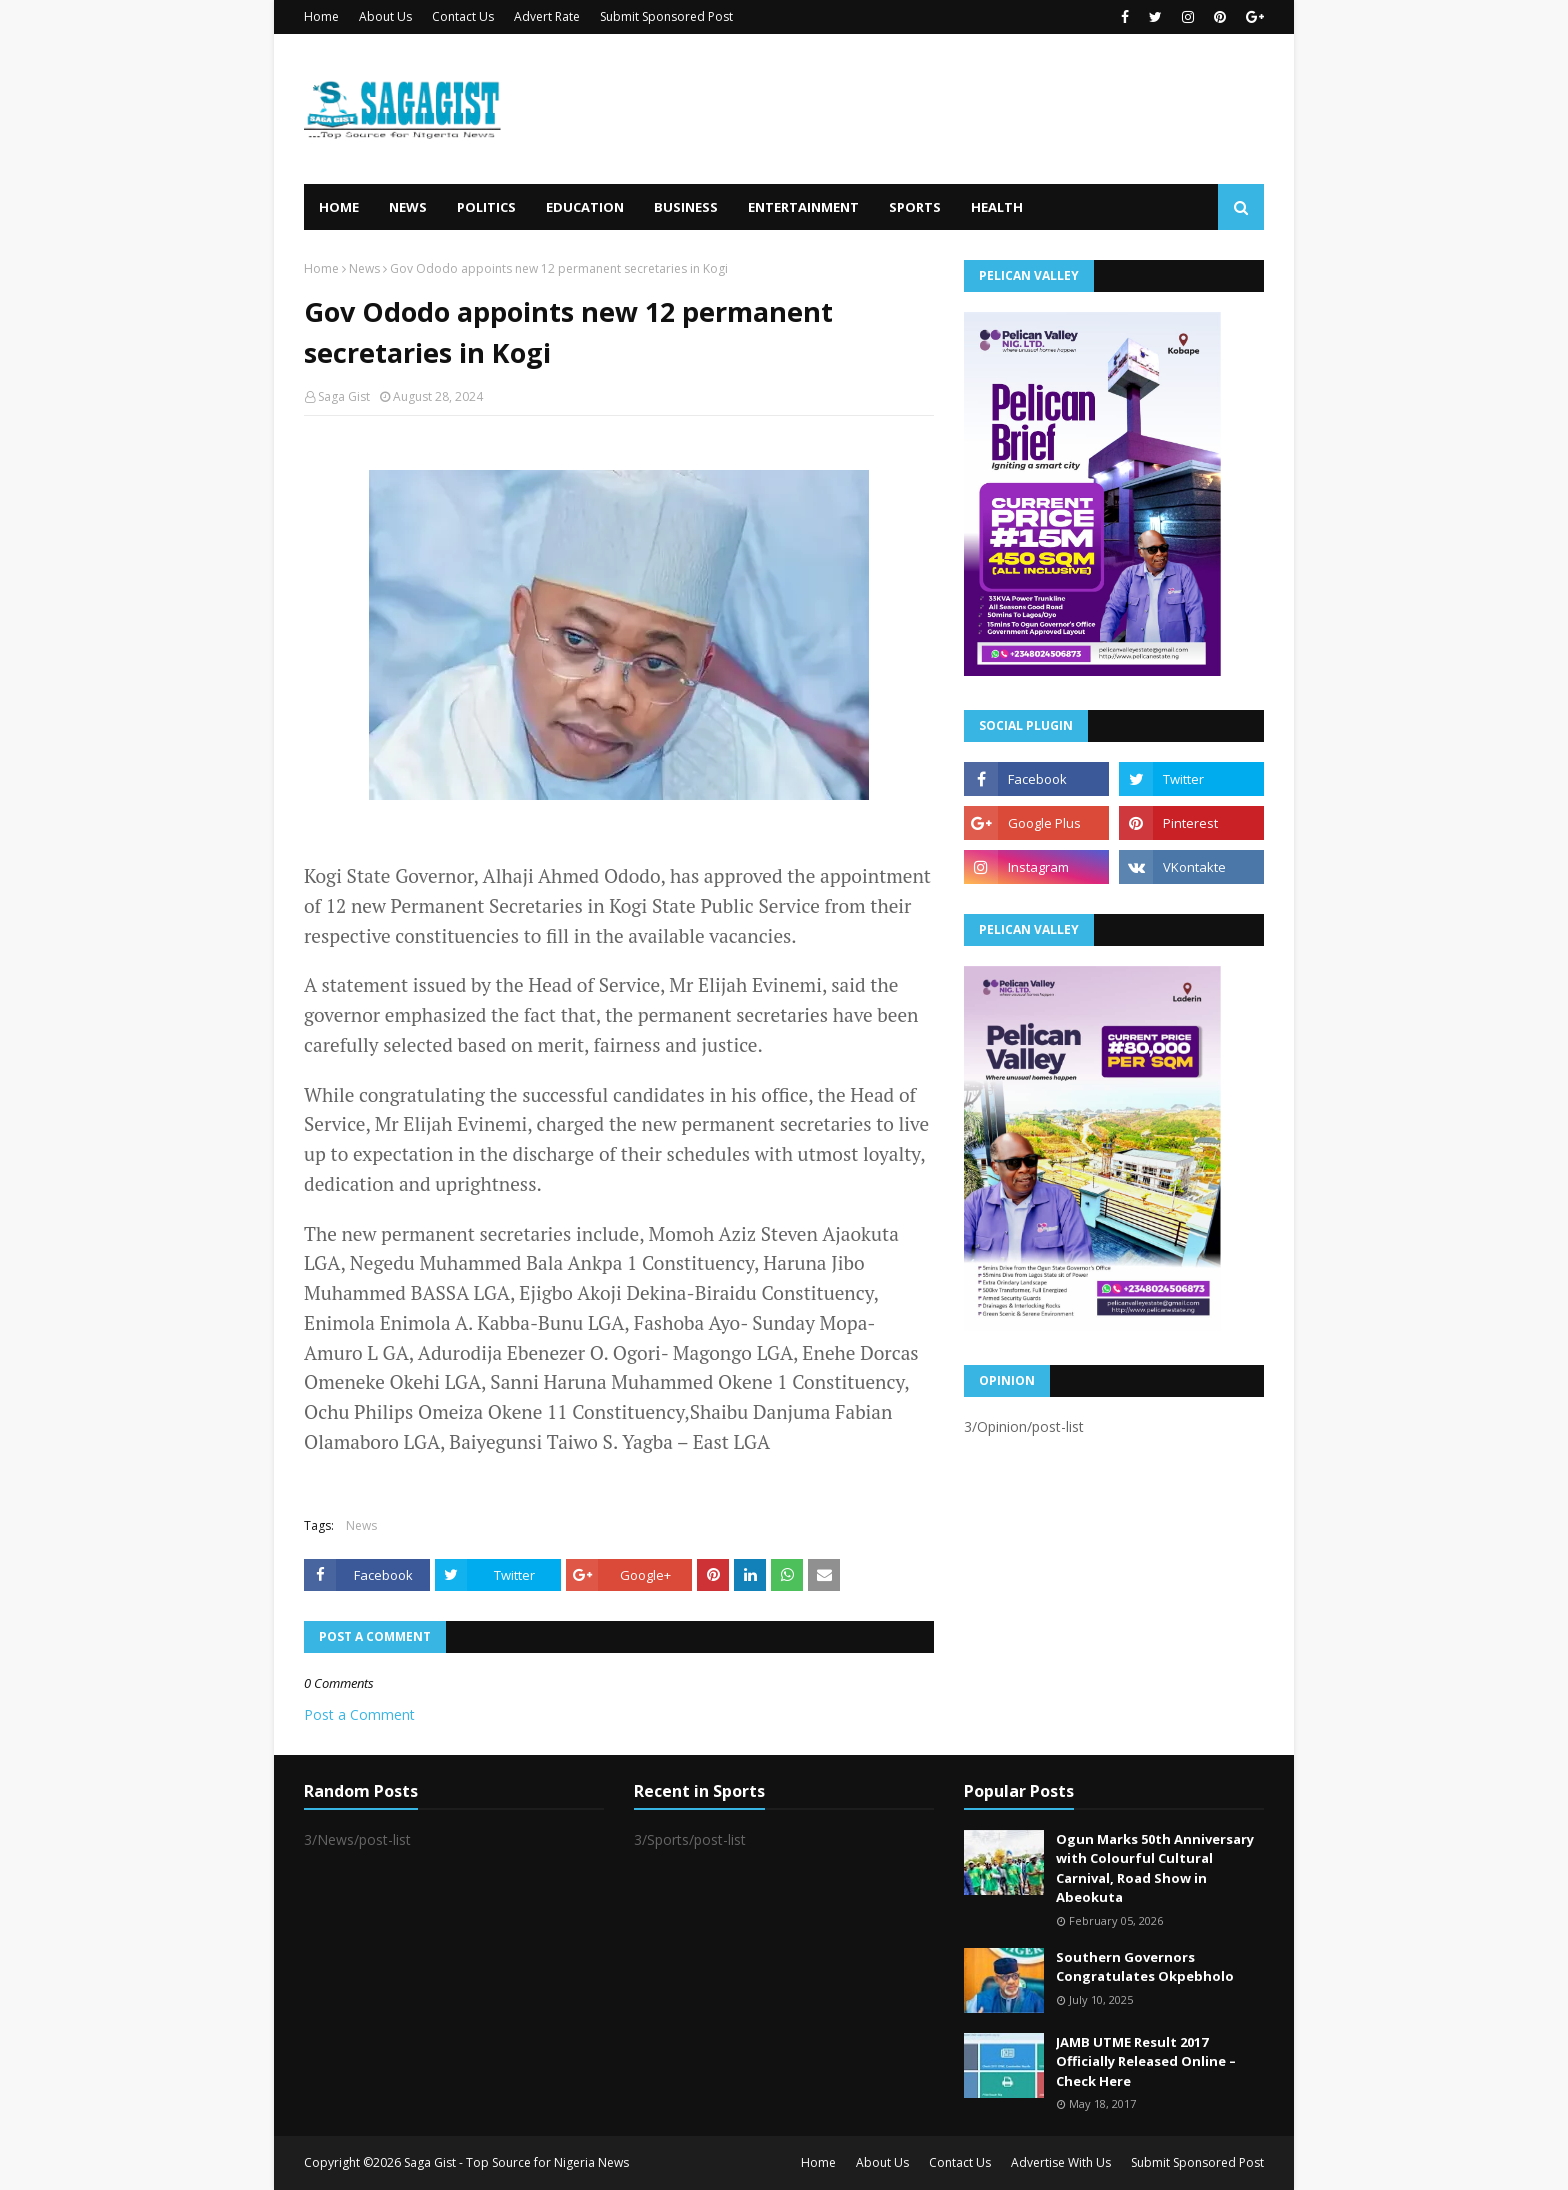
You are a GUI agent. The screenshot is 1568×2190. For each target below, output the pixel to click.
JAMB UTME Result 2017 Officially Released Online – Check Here (1146, 2061)
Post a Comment (359, 1714)
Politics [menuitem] (486, 207)
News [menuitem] (408, 207)
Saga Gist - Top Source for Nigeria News (516, 2162)
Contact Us (463, 16)
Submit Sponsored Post (666, 16)
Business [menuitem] (686, 207)
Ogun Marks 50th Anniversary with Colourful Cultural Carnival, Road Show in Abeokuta (1155, 1868)
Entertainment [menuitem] (803, 207)
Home (321, 16)
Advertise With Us (1061, 2162)
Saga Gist (344, 396)
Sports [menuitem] (915, 207)
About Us (385, 16)
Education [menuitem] (585, 207)
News (364, 268)
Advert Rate (547, 16)
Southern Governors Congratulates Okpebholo (1145, 1967)
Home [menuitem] (339, 207)
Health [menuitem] (997, 207)
